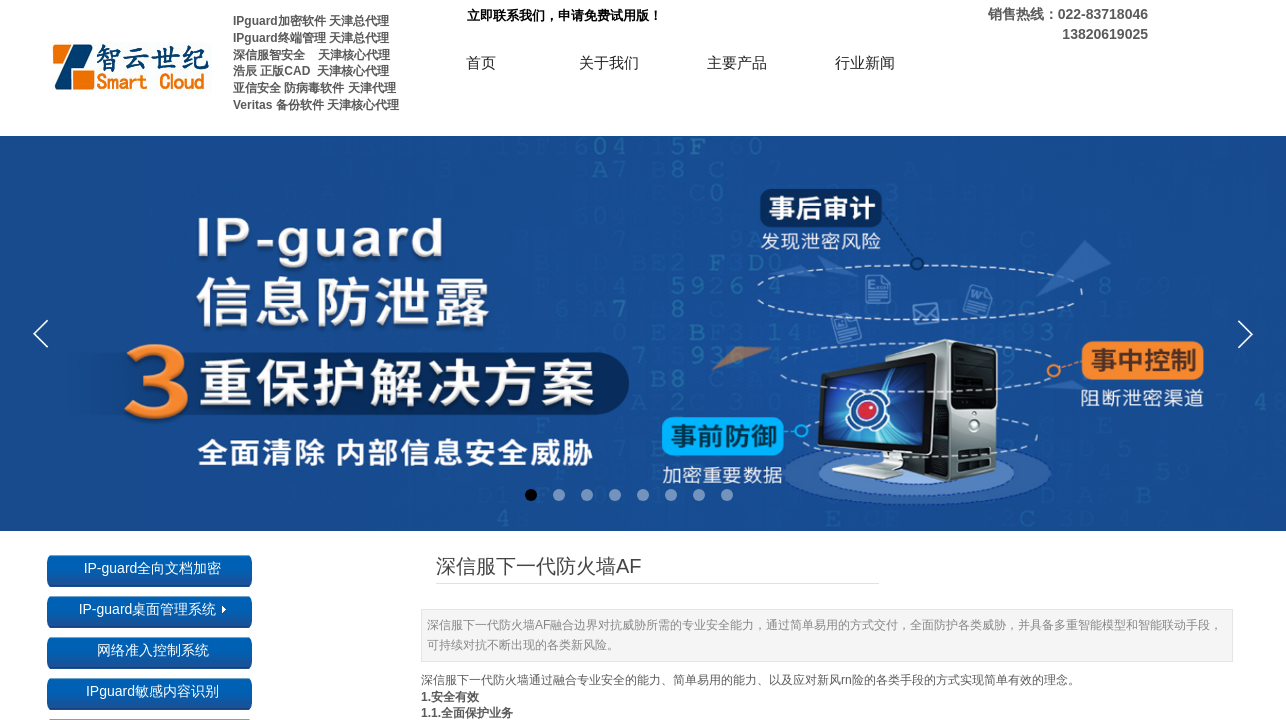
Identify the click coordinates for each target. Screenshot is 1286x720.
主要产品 (737, 63)
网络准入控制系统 (153, 650)
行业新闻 (865, 63)
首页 (481, 63)
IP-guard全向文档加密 (153, 568)
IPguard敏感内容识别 (152, 691)
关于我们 (609, 63)
